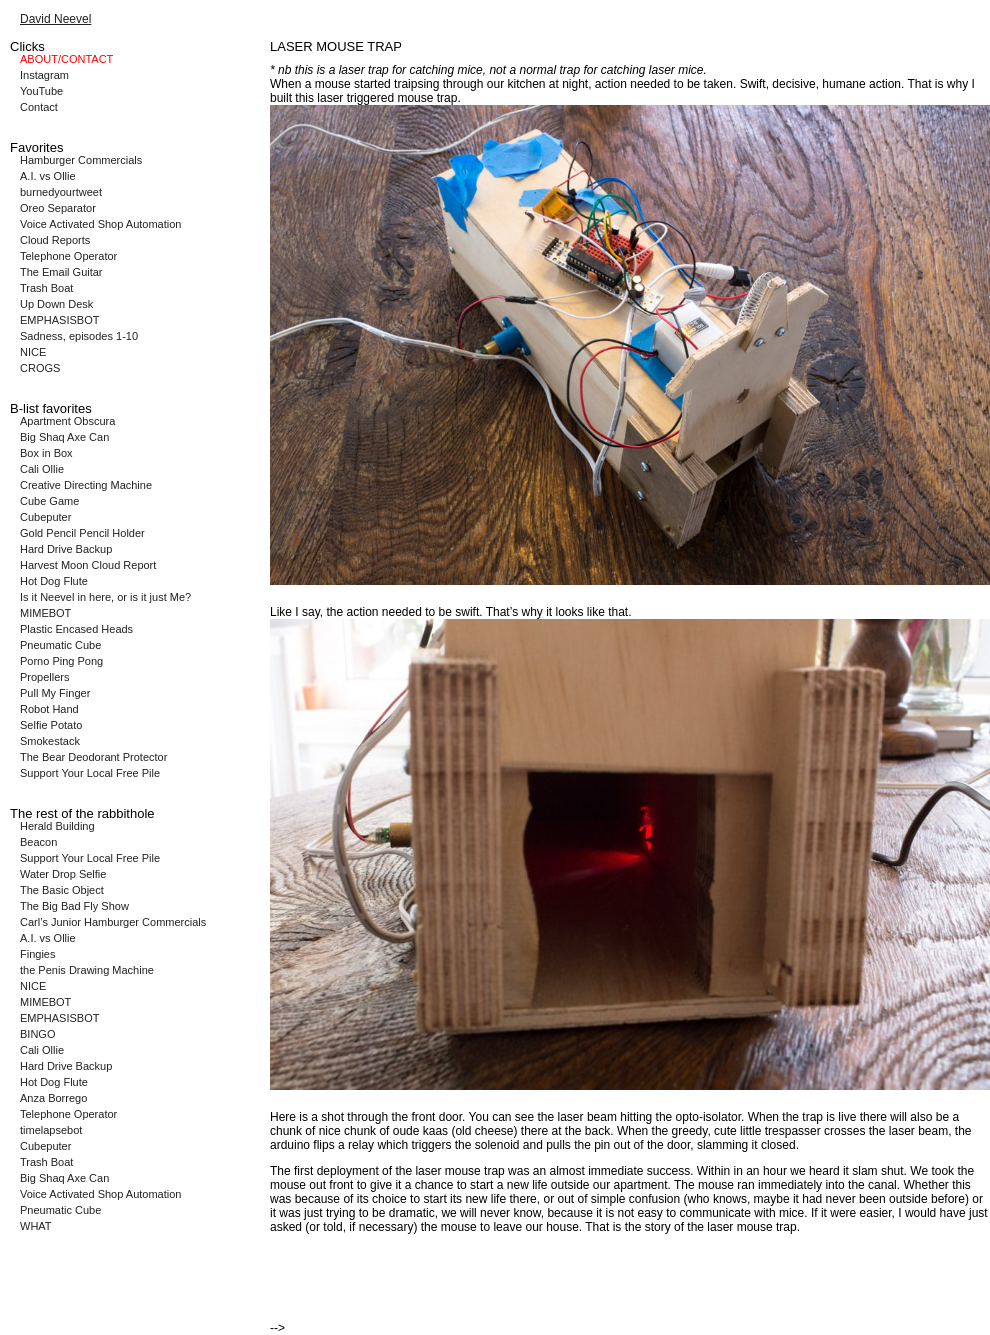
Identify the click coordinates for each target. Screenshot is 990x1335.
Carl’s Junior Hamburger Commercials (113, 922)
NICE (33, 352)
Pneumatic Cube (60, 645)
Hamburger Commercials (81, 160)
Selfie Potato (51, 725)
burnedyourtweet (61, 192)
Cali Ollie (42, 469)
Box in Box (46, 453)
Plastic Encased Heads (76, 629)
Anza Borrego (53, 1098)
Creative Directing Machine (86, 485)
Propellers (45, 677)
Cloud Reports (55, 240)
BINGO (37, 1034)
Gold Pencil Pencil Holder (82, 533)
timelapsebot (51, 1130)
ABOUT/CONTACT (66, 59)
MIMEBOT (45, 613)
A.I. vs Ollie (48, 176)
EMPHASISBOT (59, 320)
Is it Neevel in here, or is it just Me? (105, 597)
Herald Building (57, 826)
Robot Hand (49, 709)
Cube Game (49, 501)
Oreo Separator (58, 208)
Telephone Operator (68, 256)
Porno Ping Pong (61, 661)
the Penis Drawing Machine (87, 970)
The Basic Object (62, 890)
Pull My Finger (55, 693)
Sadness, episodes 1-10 (79, 336)
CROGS (40, 368)
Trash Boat (46, 288)
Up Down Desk (56, 304)
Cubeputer (45, 517)
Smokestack (50, 741)
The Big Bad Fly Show (74, 906)
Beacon (38, 842)
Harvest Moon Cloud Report (88, 565)
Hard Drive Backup (66, 549)
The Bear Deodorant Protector (93, 757)
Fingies (37, 954)
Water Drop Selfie (63, 874)
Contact (39, 107)
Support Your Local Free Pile (90, 773)
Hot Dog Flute (54, 581)
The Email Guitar (61, 272)
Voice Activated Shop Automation (100, 224)
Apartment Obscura (67, 421)
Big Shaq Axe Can (64, 437)
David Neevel (55, 19)
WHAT (36, 1226)
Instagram (44, 75)
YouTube (41, 91)
